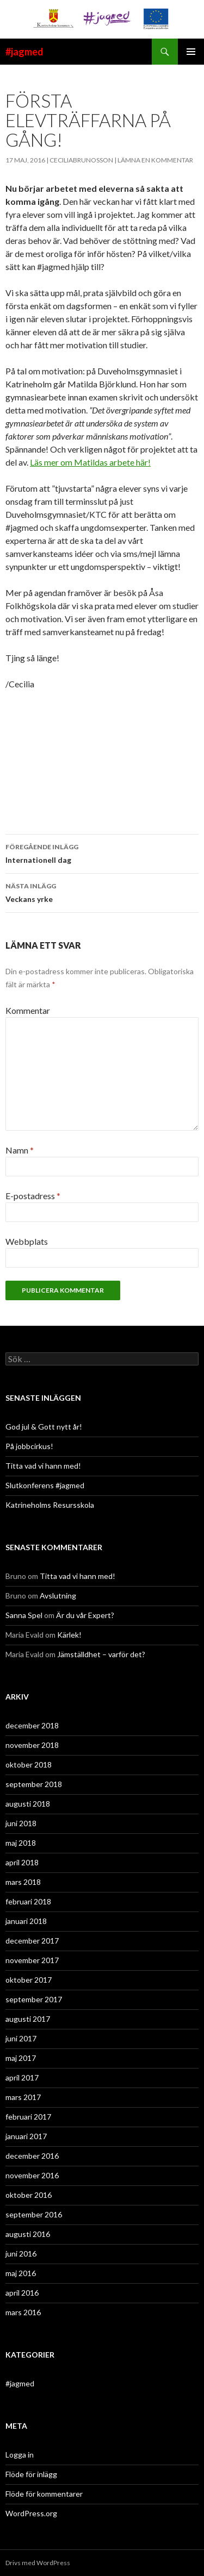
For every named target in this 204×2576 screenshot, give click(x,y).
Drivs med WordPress (37, 2563)
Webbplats (26, 1241)
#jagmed (24, 52)
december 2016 (32, 2155)
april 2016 (22, 2292)
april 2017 (22, 2077)
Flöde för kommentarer (44, 2493)
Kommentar (27, 1010)
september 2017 (33, 1999)
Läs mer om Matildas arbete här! (90, 462)
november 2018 (32, 1745)
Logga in (19, 2454)
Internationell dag (102, 852)
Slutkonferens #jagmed (44, 1485)
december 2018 (32, 1725)
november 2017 (32, 1960)
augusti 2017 (27, 2018)
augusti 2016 (27, 2234)
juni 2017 (20, 2038)
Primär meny (191, 52)
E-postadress (32, 1195)
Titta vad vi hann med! (43, 1465)
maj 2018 (20, 1842)
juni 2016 (20, 2253)
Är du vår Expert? (85, 1615)
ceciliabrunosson (81, 160)
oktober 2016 (28, 2194)
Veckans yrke (102, 892)
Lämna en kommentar (155, 160)
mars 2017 (23, 2097)
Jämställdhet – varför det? (101, 1654)
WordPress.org (31, 2513)
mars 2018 (23, 1881)
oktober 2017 (28, 1979)
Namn (19, 1150)
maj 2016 (20, 2273)
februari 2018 (28, 1901)
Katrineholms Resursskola (49, 1504)
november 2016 (32, 2175)
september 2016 (33, 2214)
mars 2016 (23, 2312)
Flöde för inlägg (31, 2474)
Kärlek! (69, 1634)
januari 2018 (26, 1921)
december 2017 (32, 1940)
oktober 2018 (28, 1764)
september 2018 (33, 1784)
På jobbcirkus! (29, 1446)
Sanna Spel (23, 1615)
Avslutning (58, 1595)
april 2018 (22, 1862)
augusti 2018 (27, 1803)
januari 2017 (26, 2136)
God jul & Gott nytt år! (43, 1426)
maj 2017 (20, 2058)
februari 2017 (28, 2116)
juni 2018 (20, 1823)
